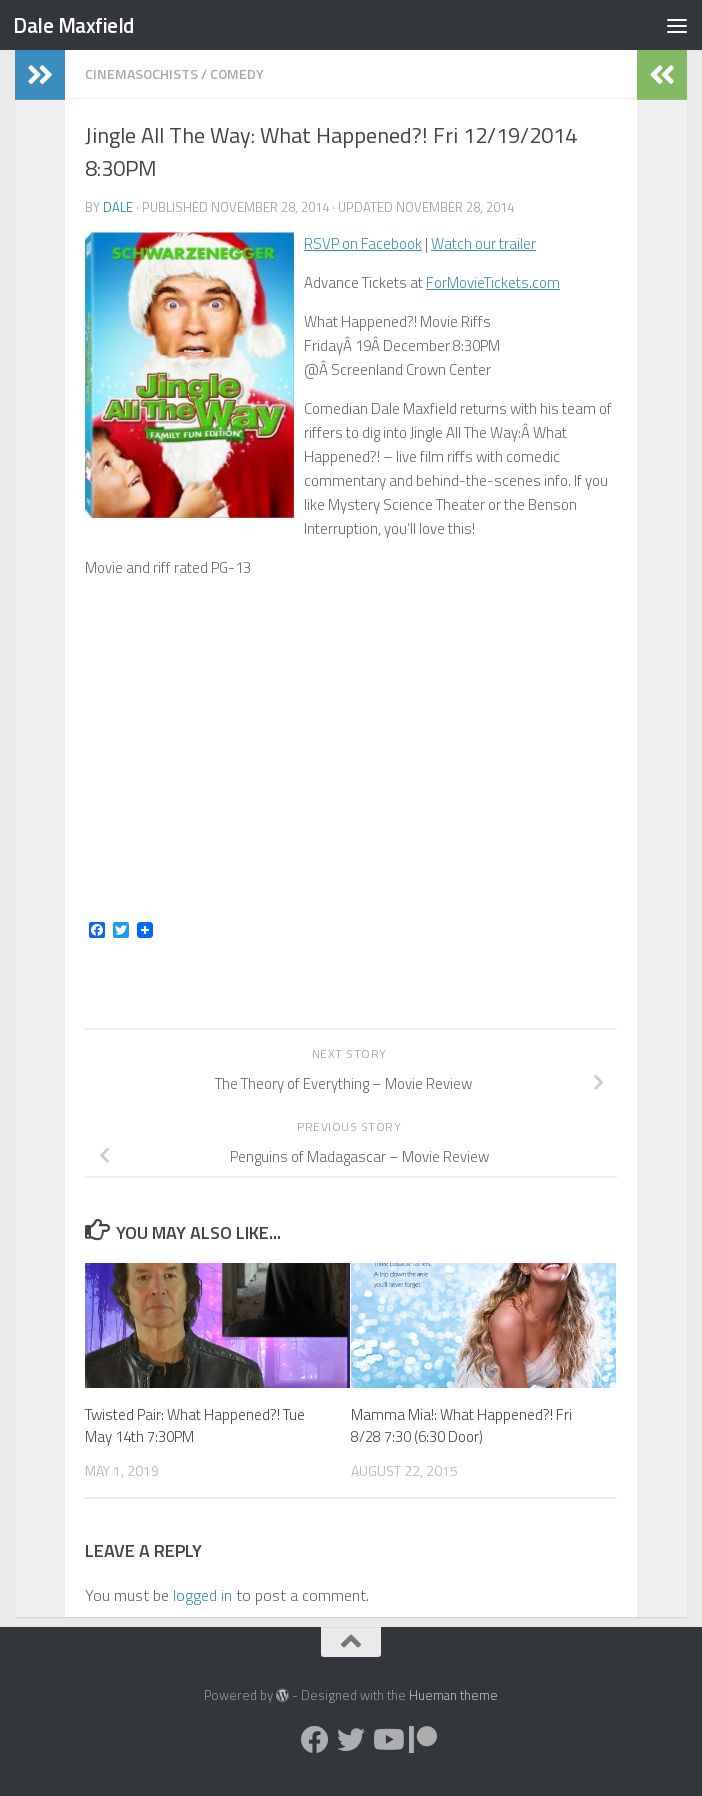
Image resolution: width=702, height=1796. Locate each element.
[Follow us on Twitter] (351, 1740)
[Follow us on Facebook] (315, 1740)
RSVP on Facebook (363, 243)
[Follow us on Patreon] (423, 1740)
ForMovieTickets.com (493, 282)
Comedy (237, 73)
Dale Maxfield (73, 25)
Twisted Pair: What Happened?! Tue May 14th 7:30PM (195, 1426)
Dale (118, 207)
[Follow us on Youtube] (387, 1740)
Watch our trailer (483, 243)
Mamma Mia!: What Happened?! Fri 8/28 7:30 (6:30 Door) (461, 1426)
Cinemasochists (141, 73)
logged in (202, 1595)
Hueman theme (453, 1695)
